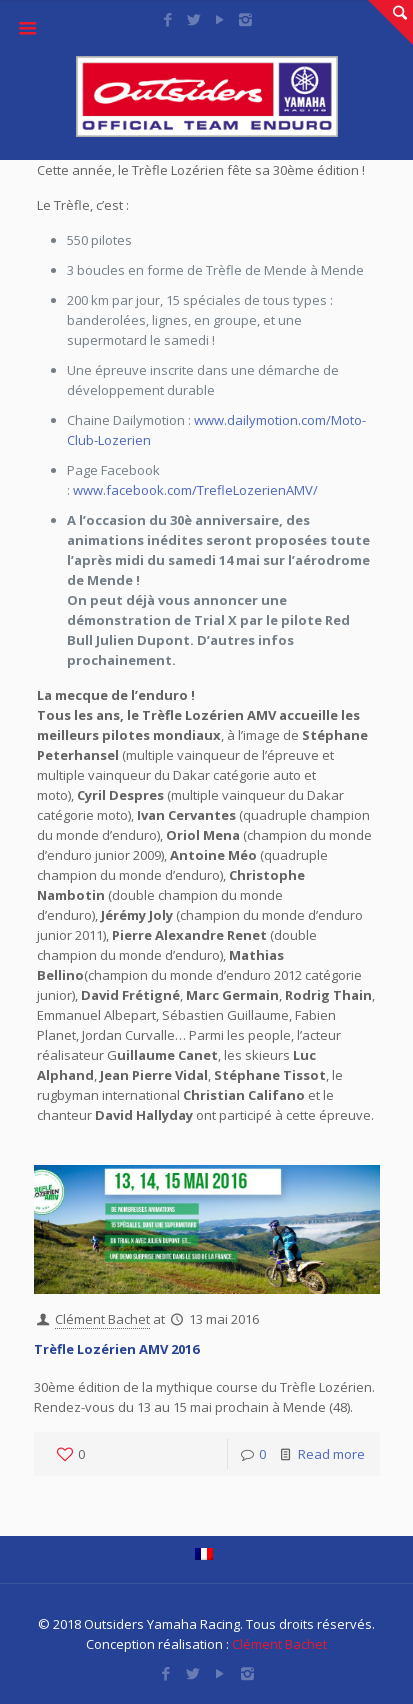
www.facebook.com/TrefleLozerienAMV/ (195, 490)
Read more (331, 1454)
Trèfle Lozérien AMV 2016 (116, 1349)
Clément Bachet (102, 1319)
